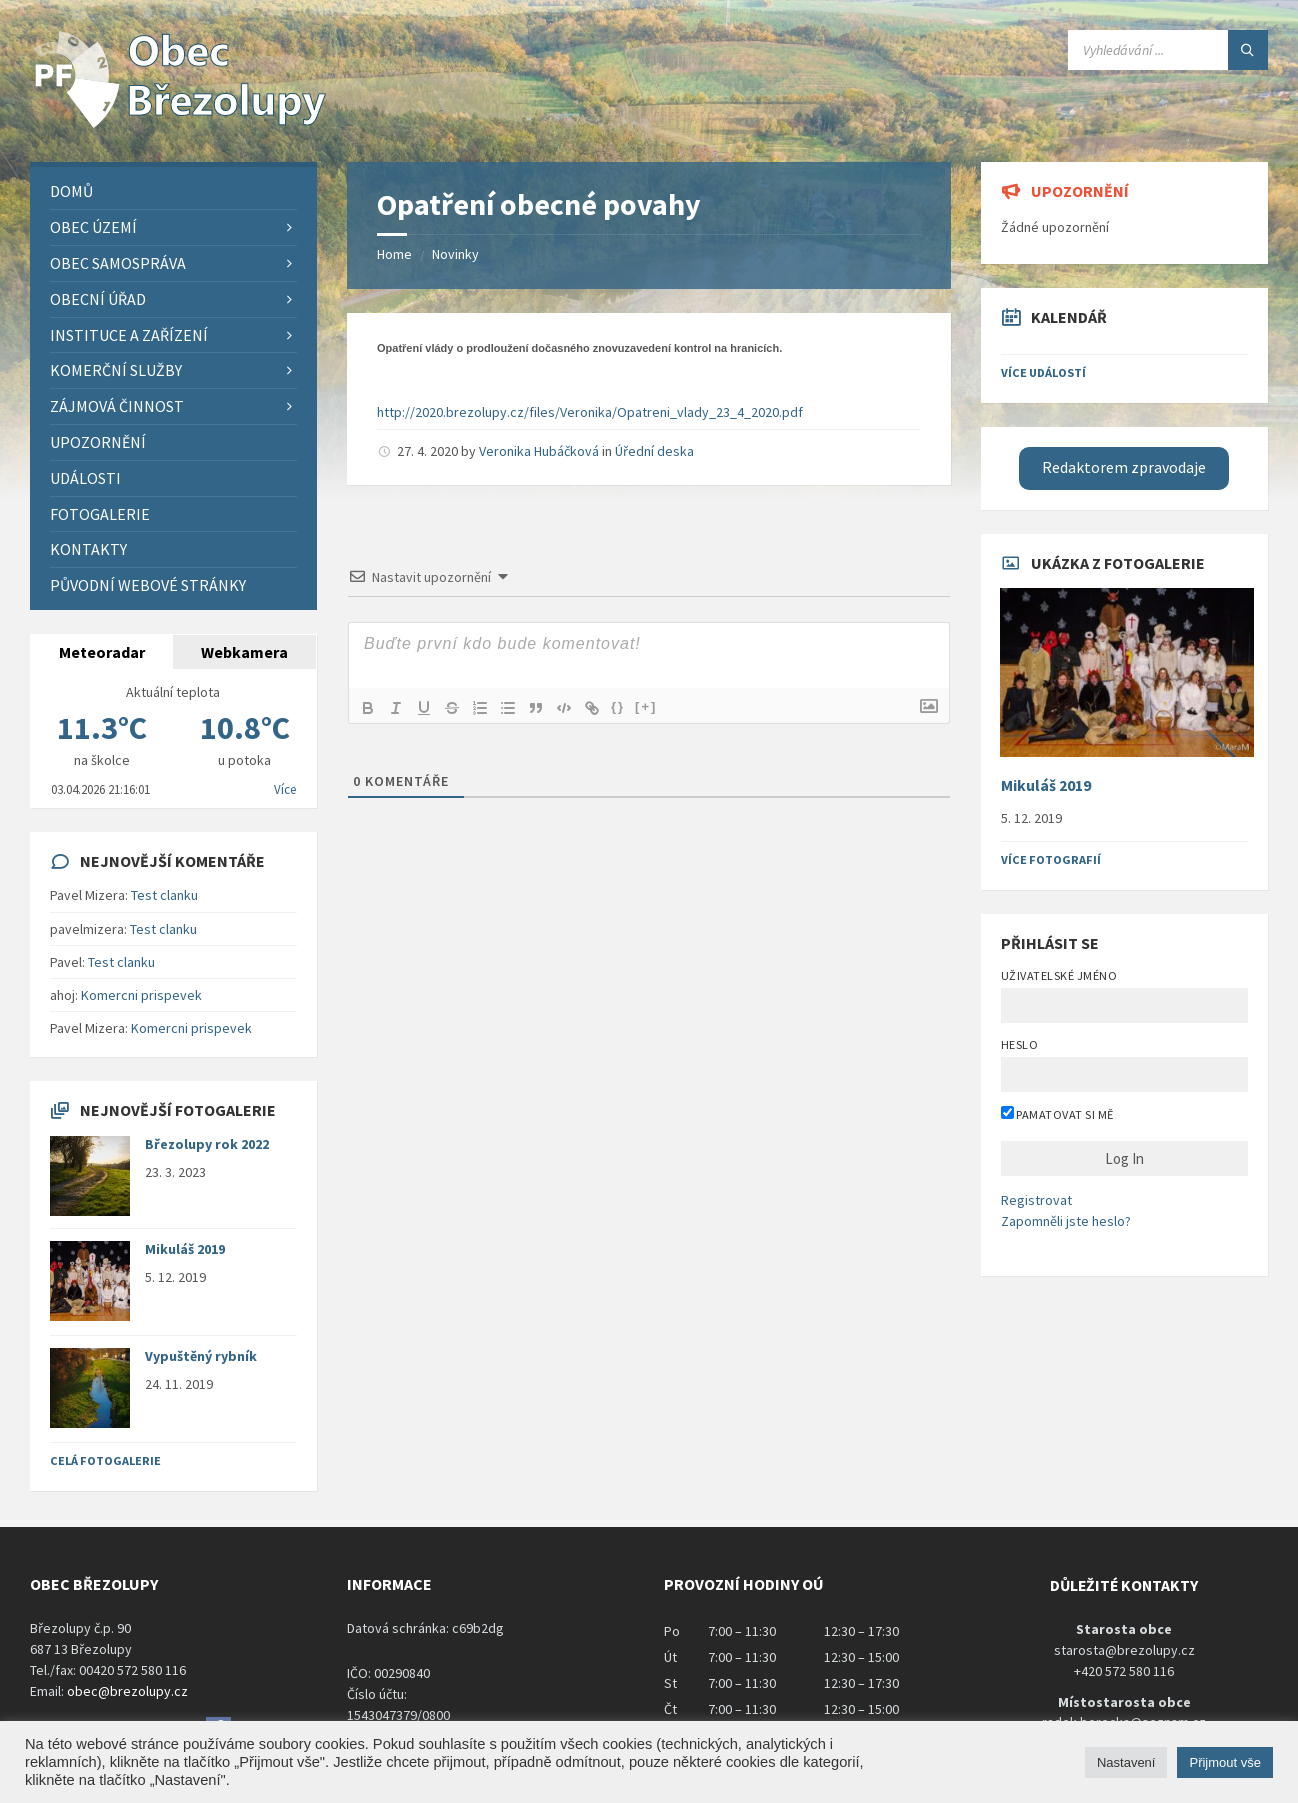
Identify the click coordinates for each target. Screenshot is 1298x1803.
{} (618, 706)
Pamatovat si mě (1057, 1114)
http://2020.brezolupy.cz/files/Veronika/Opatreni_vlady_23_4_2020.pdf (590, 412)
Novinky (455, 254)
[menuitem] (173, 191)
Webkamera (244, 652)
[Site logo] (180, 123)
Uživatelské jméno (1059, 975)
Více (285, 789)
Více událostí (1043, 372)
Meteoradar (102, 652)
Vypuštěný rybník (201, 1356)
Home (394, 254)
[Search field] (1168, 50)
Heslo (1019, 1044)
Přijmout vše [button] (1225, 1762)
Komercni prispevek (141, 995)
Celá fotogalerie (105, 1460)
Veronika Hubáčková (539, 451)
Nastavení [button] (1126, 1762)
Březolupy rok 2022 (207, 1144)
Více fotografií (1051, 859)
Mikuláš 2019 (185, 1249)
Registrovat (1036, 1200)
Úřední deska (654, 451)
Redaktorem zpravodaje (1124, 467)
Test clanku (164, 895)
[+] (646, 706)
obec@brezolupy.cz (127, 1691)
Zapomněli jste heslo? (1066, 1221)
